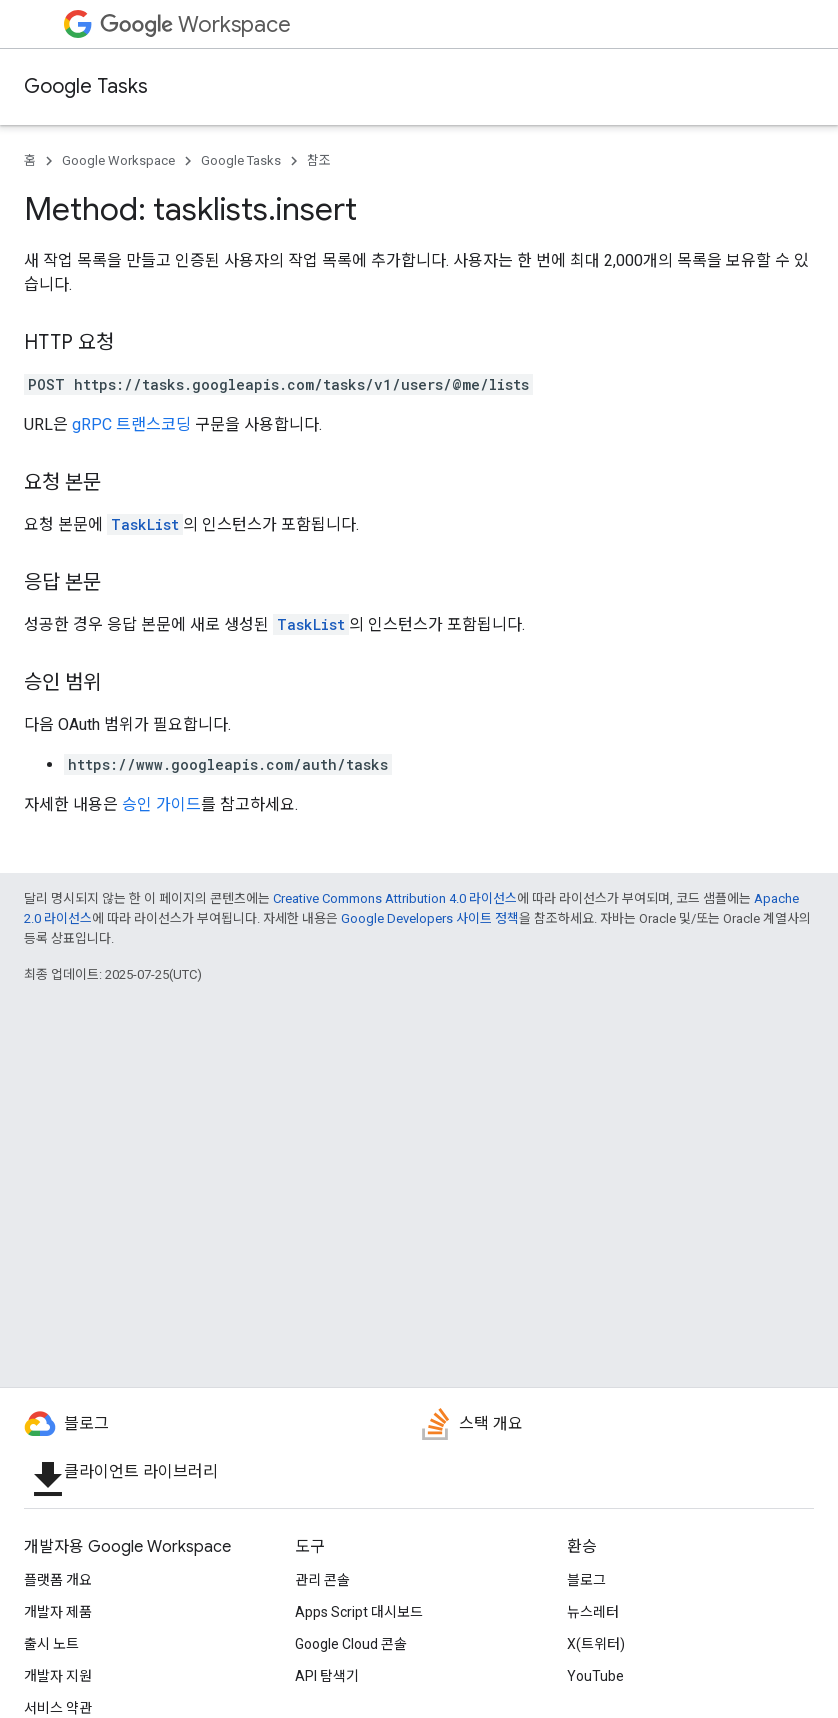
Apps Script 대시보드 (359, 1612)
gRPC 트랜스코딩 (131, 424)
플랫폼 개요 (58, 1580)
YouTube (595, 1676)
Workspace (195, 24)
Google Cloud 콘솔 (351, 1644)
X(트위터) (596, 1644)
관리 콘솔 (322, 1580)
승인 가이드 (161, 804)
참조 (319, 160)
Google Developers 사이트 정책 (430, 918)
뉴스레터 (593, 1612)
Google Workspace (118, 160)
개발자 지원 (58, 1676)
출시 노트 (51, 1644)
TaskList (145, 524)
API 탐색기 (327, 1676)
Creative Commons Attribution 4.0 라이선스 (395, 898)
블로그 (586, 1580)
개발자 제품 (58, 1612)
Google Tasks (86, 86)
